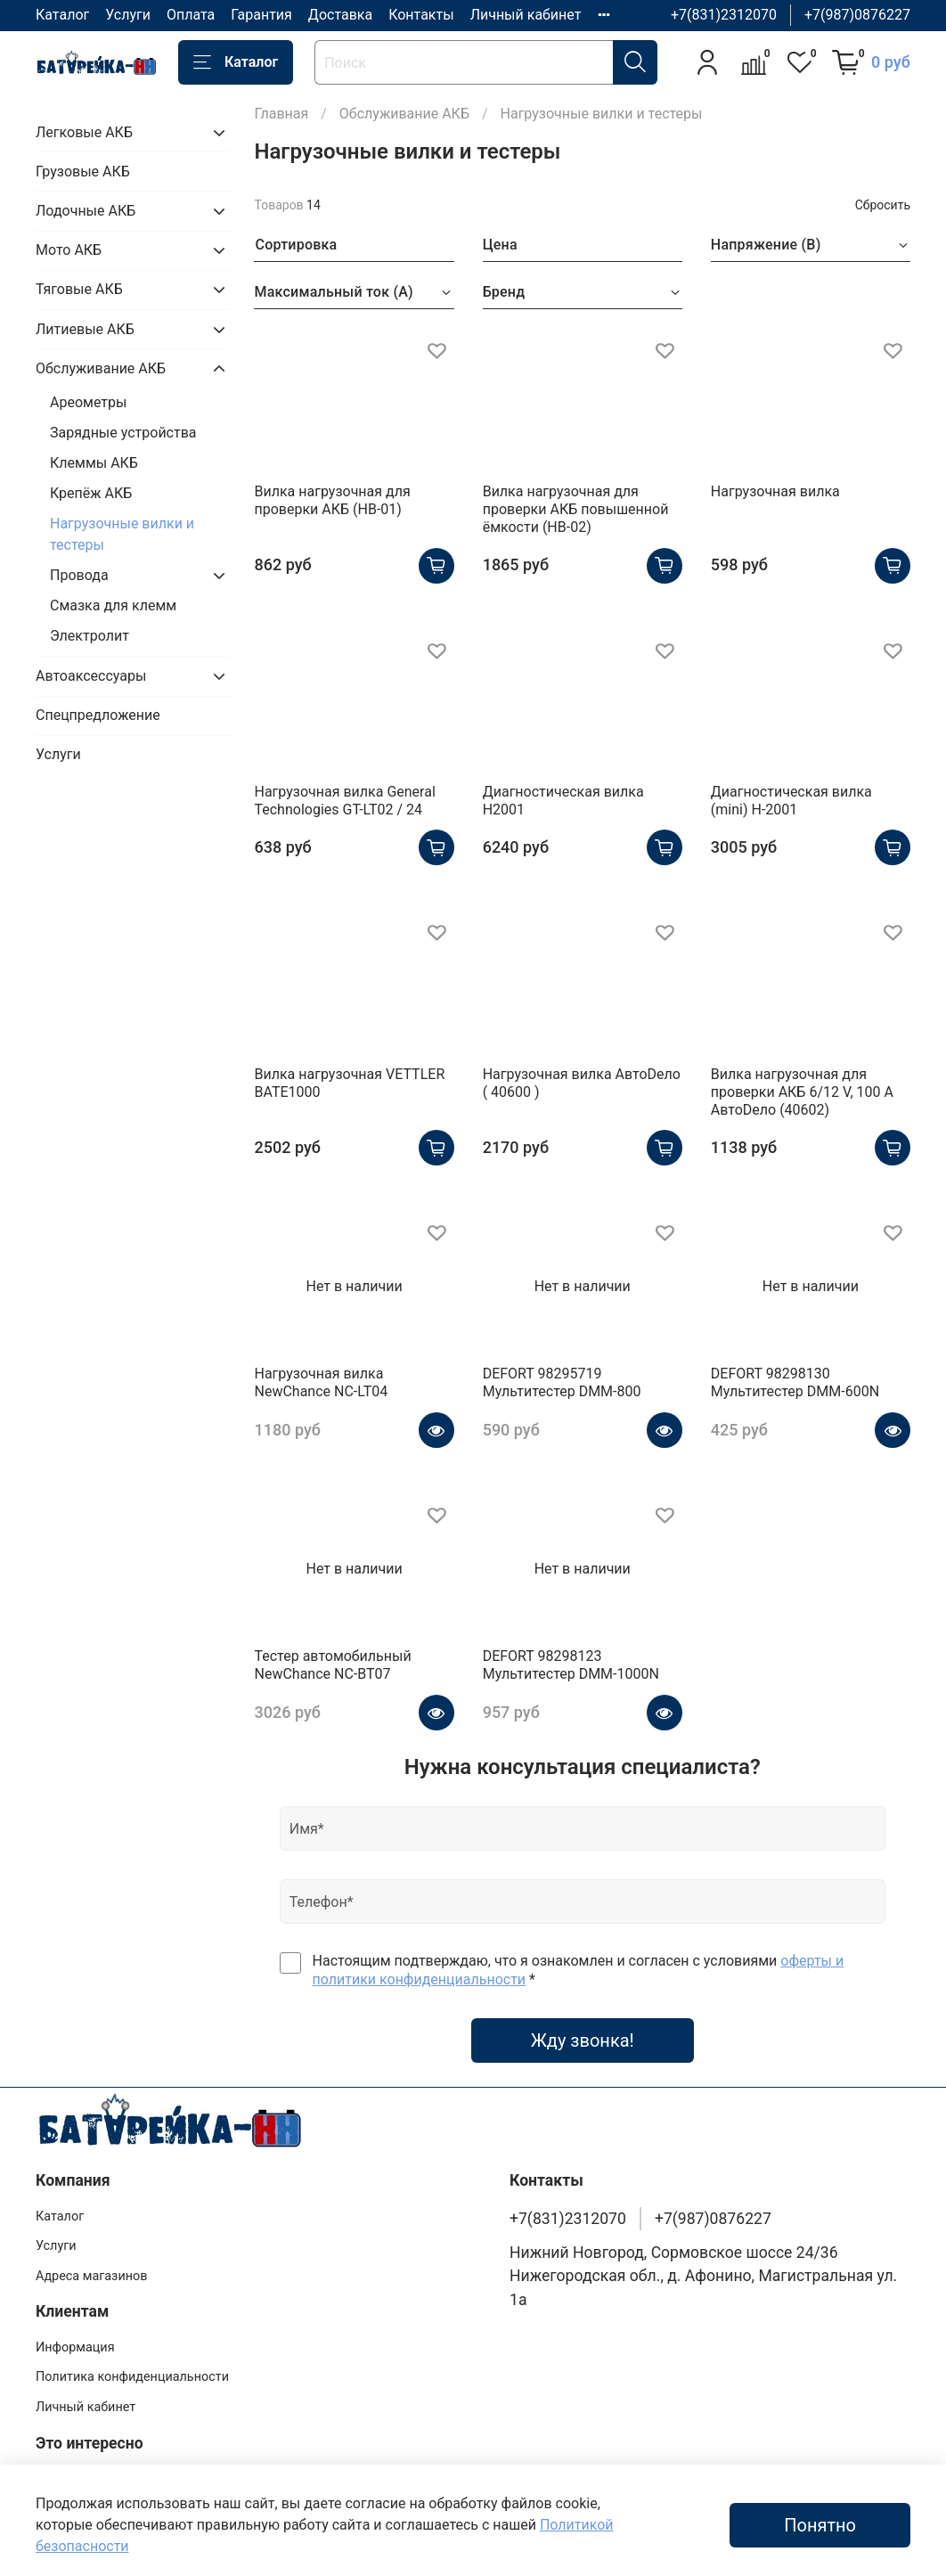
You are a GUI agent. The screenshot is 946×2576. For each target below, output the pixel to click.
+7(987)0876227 (857, 14)
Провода (79, 575)
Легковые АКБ (84, 132)
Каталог (62, 14)
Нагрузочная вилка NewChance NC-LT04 (320, 1382)
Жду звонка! (582, 2040)
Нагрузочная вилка (775, 491)
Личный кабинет (526, 14)
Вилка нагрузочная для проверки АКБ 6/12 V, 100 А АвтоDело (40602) (802, 1092)
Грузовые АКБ (83, 171)
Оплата (191, 14)
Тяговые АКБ (79, 289)
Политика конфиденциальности (132, 2376)
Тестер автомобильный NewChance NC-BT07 (332, 1665)
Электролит (89, 635)
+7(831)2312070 (724, 14)
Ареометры (88, 402)
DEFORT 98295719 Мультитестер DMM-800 (562, 1382)
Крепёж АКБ (91, 493)
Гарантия (261, 14)
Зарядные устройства (123, 432)
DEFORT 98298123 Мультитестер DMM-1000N (571, 1665)
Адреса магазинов (91, 2276)
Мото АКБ (69, 249)
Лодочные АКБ (85, 210)
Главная (281, 113)
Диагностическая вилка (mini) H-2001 (791, 800)
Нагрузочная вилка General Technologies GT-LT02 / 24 (344, 800)
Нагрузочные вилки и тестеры (122, 534)
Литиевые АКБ (85, 329)
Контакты (420, 14)
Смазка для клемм (113, 605)
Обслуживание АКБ (404, 113)
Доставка (340, 14)
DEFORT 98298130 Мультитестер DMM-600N (795, 1382)
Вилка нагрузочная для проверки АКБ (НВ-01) (332, 500)
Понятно (820, 2525)
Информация (75, 2347)
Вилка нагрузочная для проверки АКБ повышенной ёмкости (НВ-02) (576, 509)
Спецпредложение (98, 715)
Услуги (128, 14)
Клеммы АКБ (94, 462)
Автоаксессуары (91, 675)
